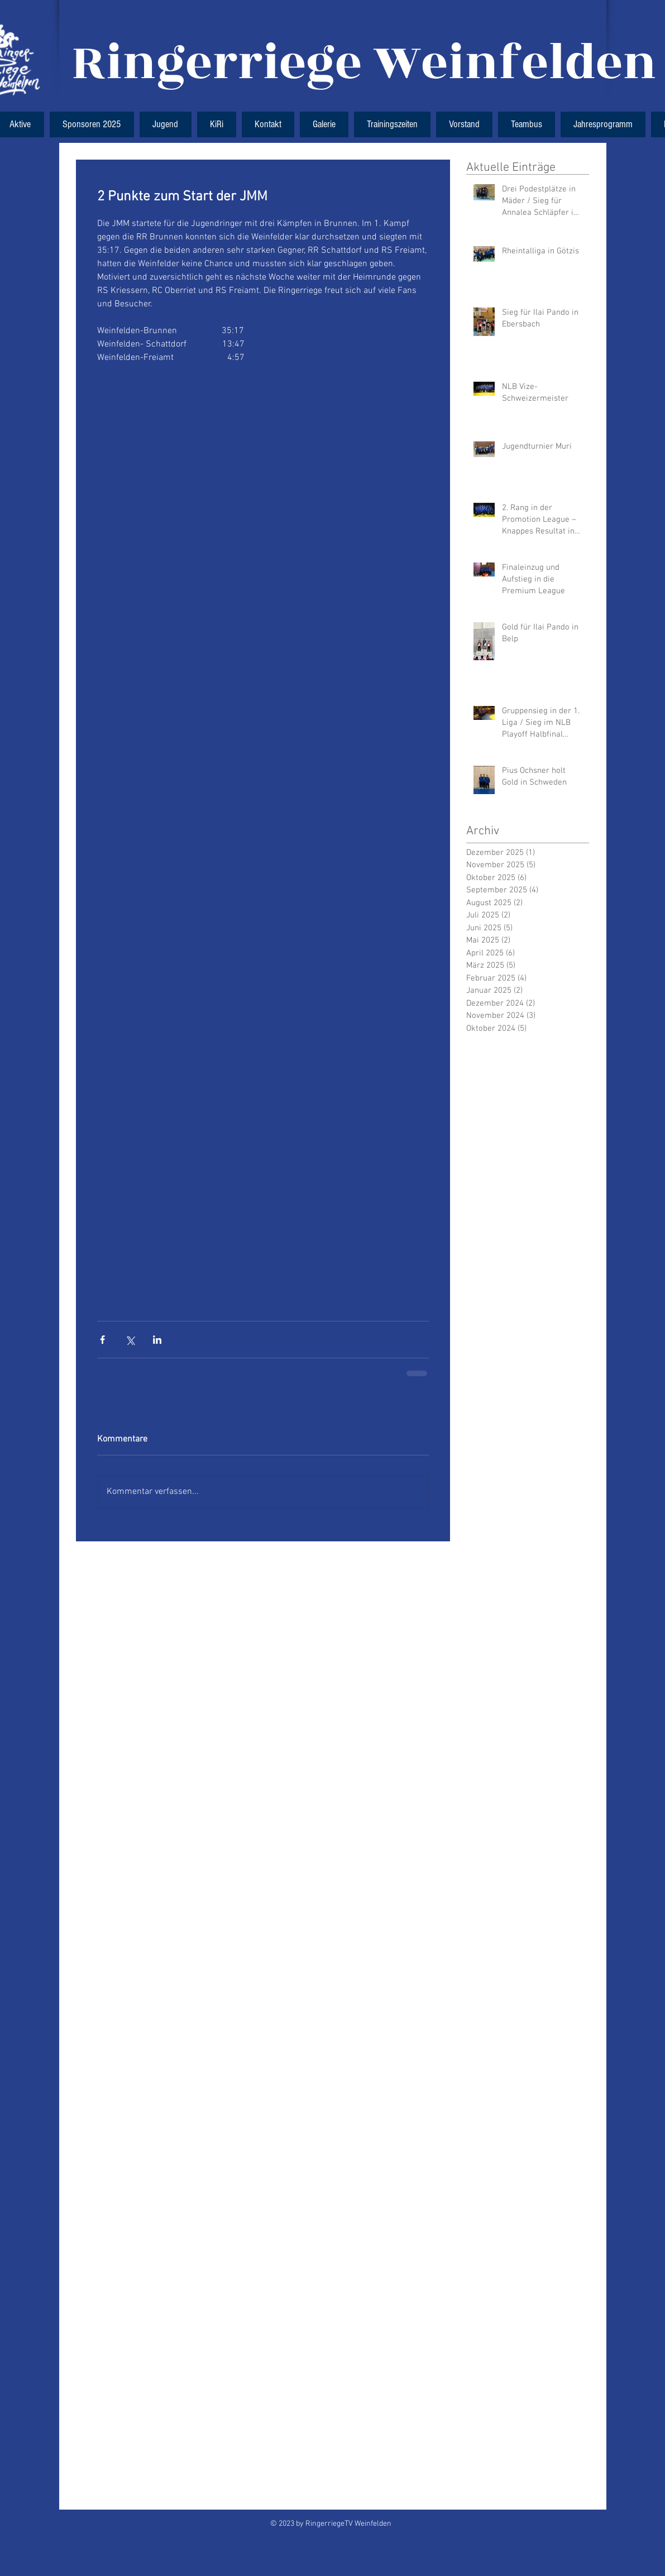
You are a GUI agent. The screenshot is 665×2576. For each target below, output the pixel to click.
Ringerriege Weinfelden (364, 63)
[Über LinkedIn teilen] (157, 1339)
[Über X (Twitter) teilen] (130, 1339)
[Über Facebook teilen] (102, 1339)
